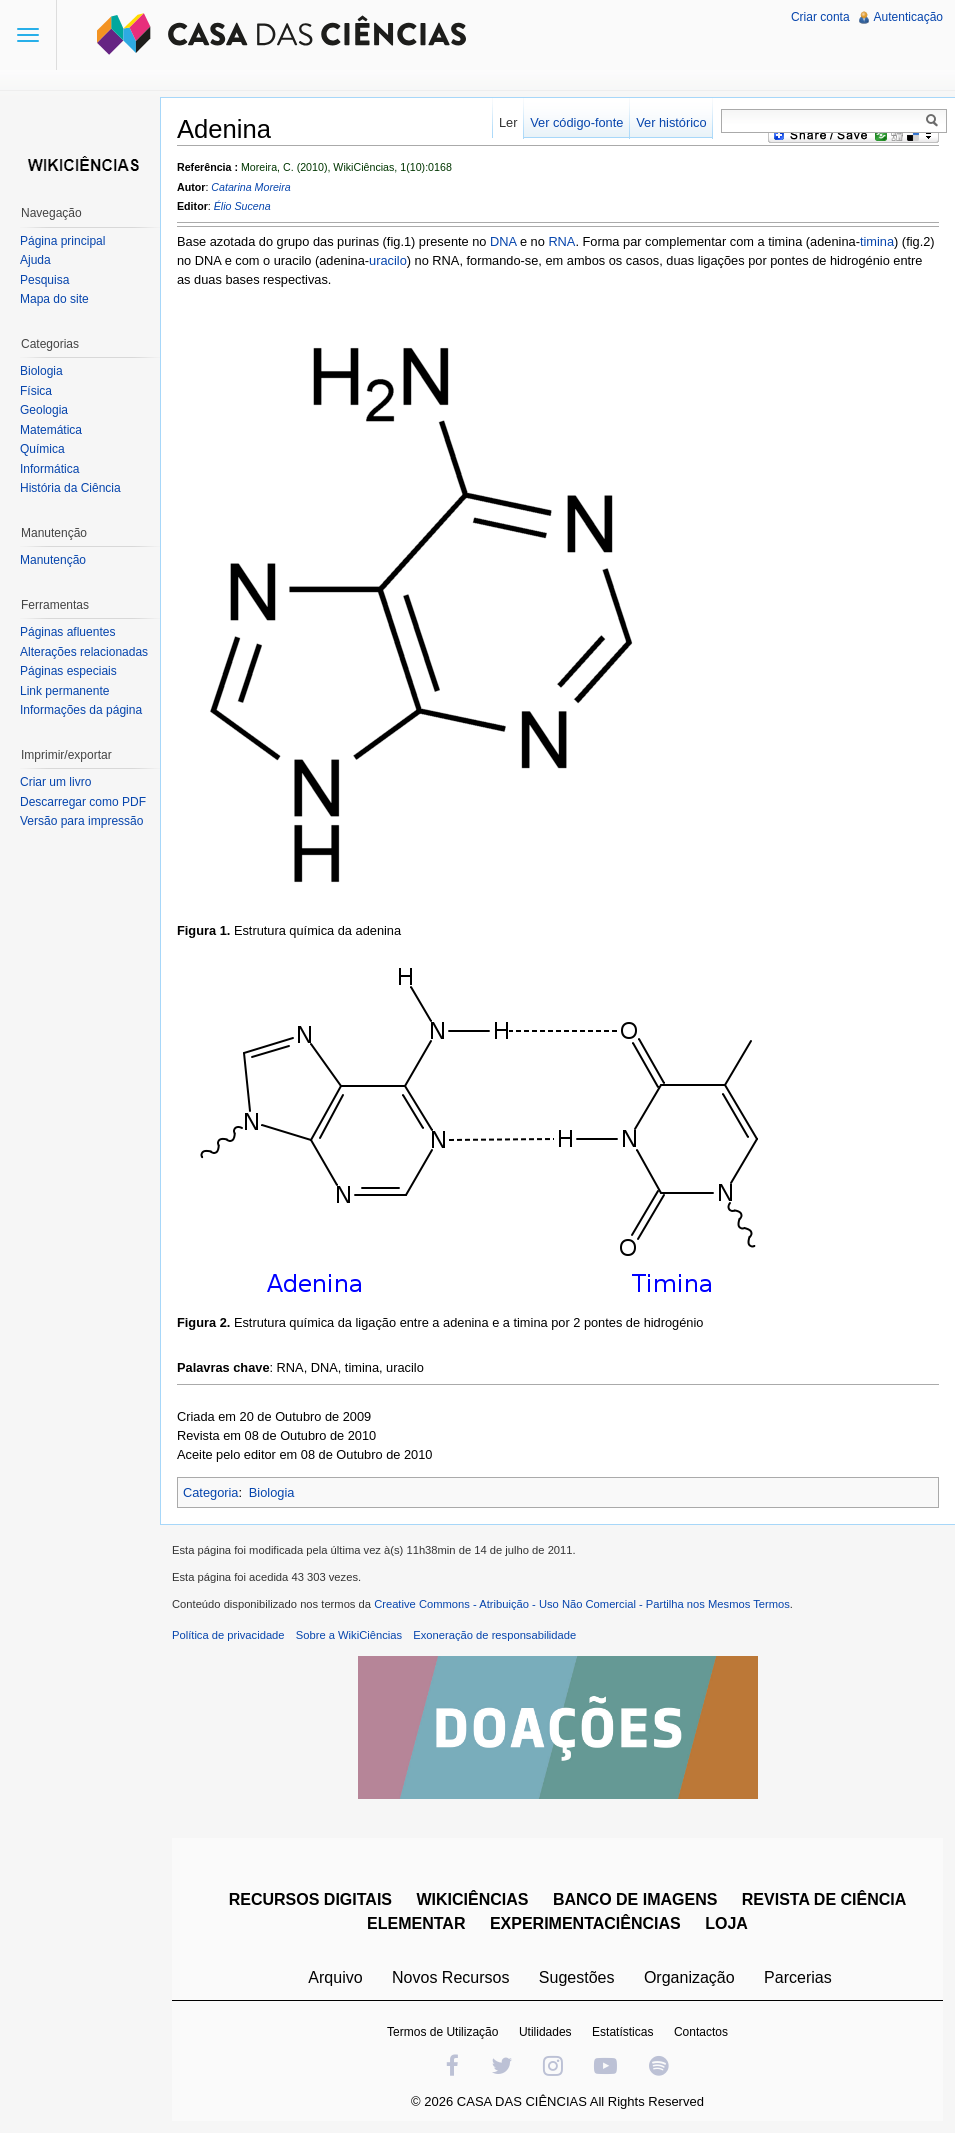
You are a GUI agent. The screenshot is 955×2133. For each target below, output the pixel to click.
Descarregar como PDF (83, 802)
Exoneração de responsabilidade (494, 1635)
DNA (503, 241)
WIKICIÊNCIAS (472, 1899)
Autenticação (908, 17)
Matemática (51, 430)
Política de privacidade (228, 1635)
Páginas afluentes (67, 632)
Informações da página (81, 710)
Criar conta (820, 17)
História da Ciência (70, 488)
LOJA (726, 1923)
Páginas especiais (68, 671)
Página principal (62, 241)
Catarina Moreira (250, 187)
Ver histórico (671, 122)
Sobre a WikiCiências (349, 1635)
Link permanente (64, 691)
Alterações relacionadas (84, 652)
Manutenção (53, 560)
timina (877, 241)
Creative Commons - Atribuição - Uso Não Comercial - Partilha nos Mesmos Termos (582, 1604)
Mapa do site (54, 299)
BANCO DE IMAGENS (635, 1899)
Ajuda (35, 260)
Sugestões (577, 1977)
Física (36, 391)
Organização (689, 1977)
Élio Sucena (242, 206)
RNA (561, 241)
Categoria (211, 1492)
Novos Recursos (450, 1977)
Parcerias (798, 1977)
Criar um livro (55, 782)
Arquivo (335, 1977)
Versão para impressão (81, 821)
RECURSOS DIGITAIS (310, 1899)
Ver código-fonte (576, 122)
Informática (49, 469)
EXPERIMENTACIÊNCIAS (585, 1923)
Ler (508, 122)
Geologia (44, 410)
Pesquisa (44, 280)
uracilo (388, 260)
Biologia (272, 1492)
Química (42, 449)
